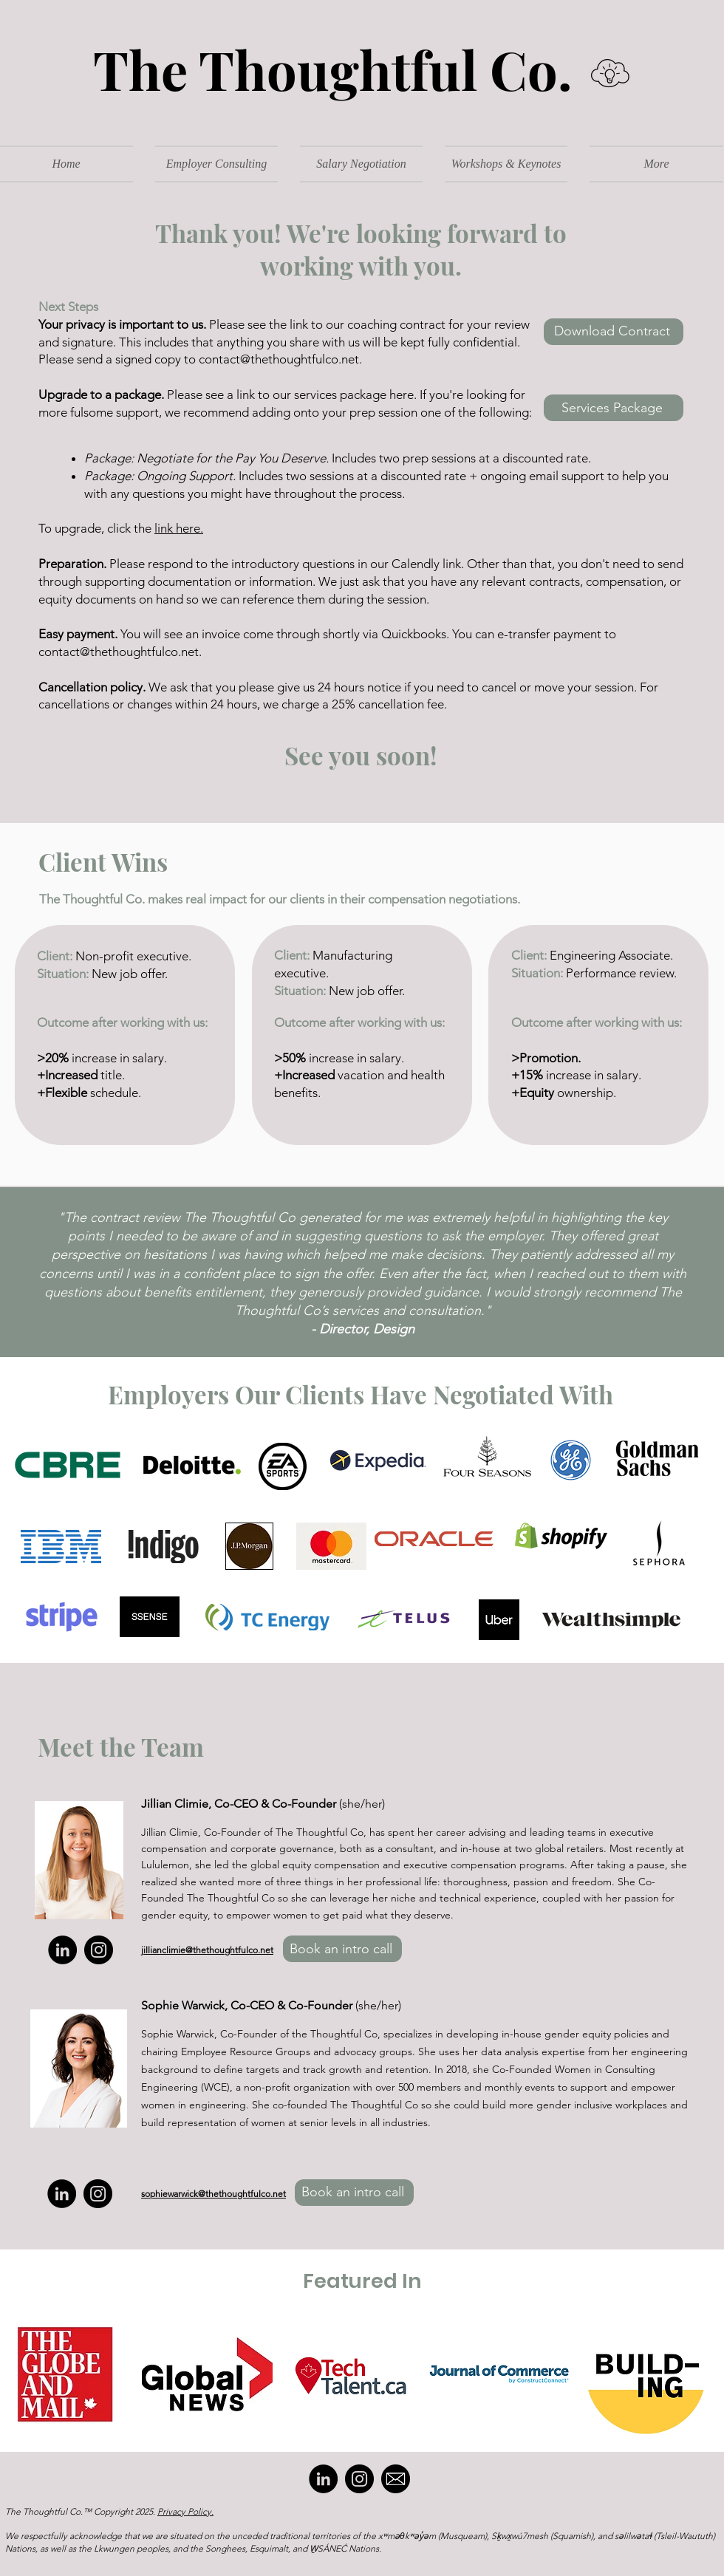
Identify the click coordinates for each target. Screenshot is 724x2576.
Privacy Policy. (185, 2511)
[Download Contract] (613, 331)
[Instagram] (98, 1950)
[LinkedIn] (62, 1950)
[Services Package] (613, 407)
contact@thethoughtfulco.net (118, 651)
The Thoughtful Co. (320, 68)
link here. (178, 528)
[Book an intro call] (342, 1949)
